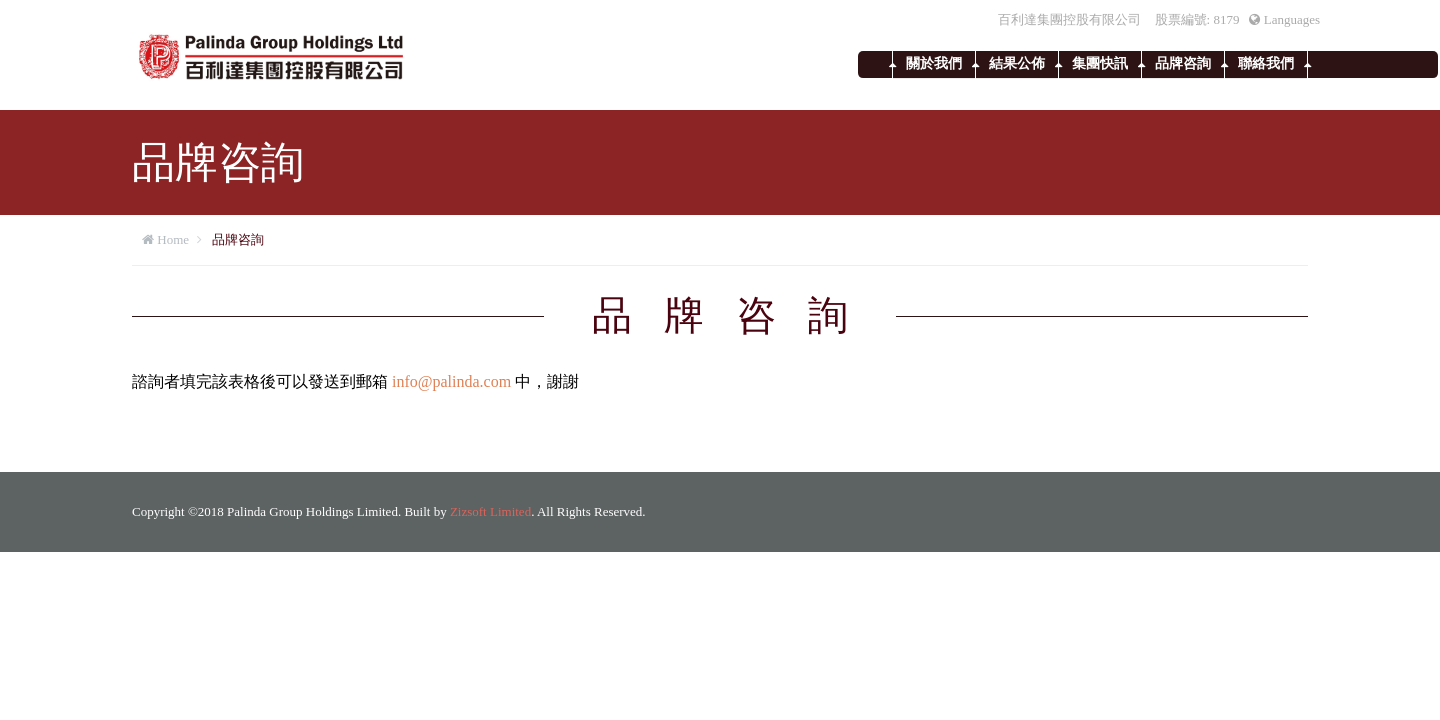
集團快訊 (1100, 63)
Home (173, 239)
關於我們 (934, 63)
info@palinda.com (451, 381)
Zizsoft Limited (490, 511)
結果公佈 (1017, 63)
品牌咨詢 (1183, 63)
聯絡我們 (1266, 63)
